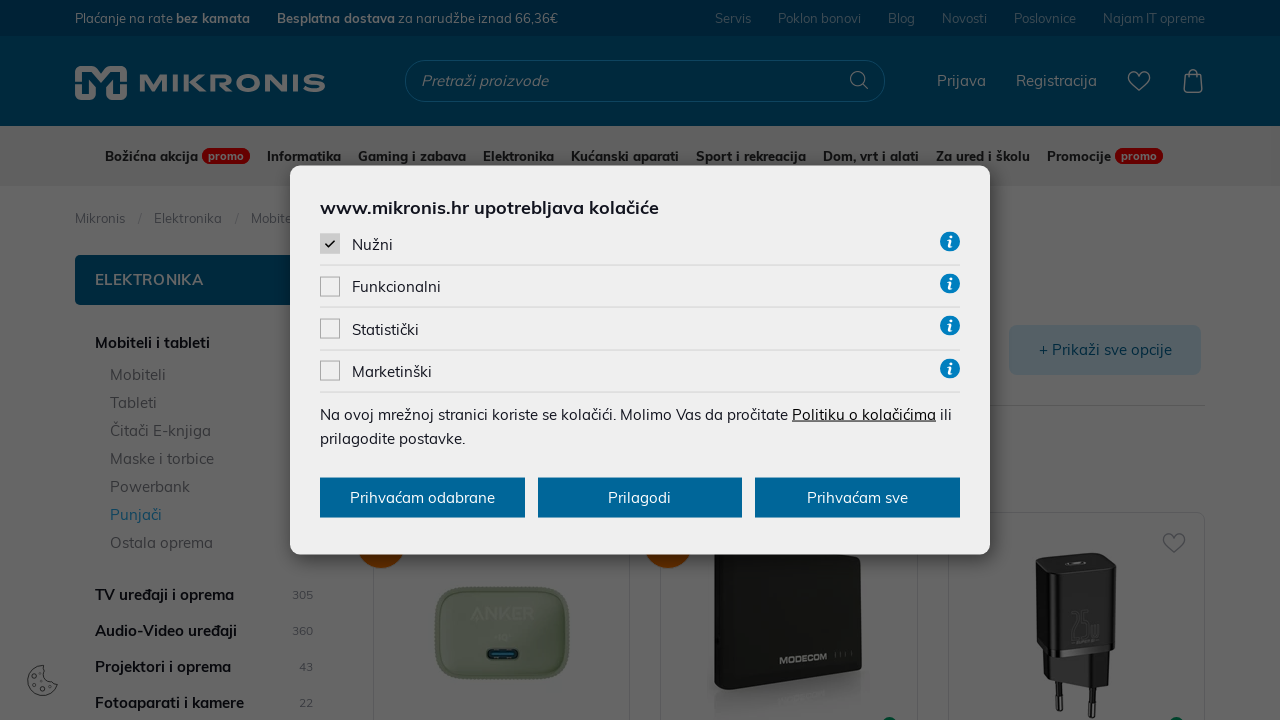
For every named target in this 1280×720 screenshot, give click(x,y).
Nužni (372, 244)
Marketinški (392, 370)
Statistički (385, 328)
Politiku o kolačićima (864, 413)
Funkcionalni (396, 286)
